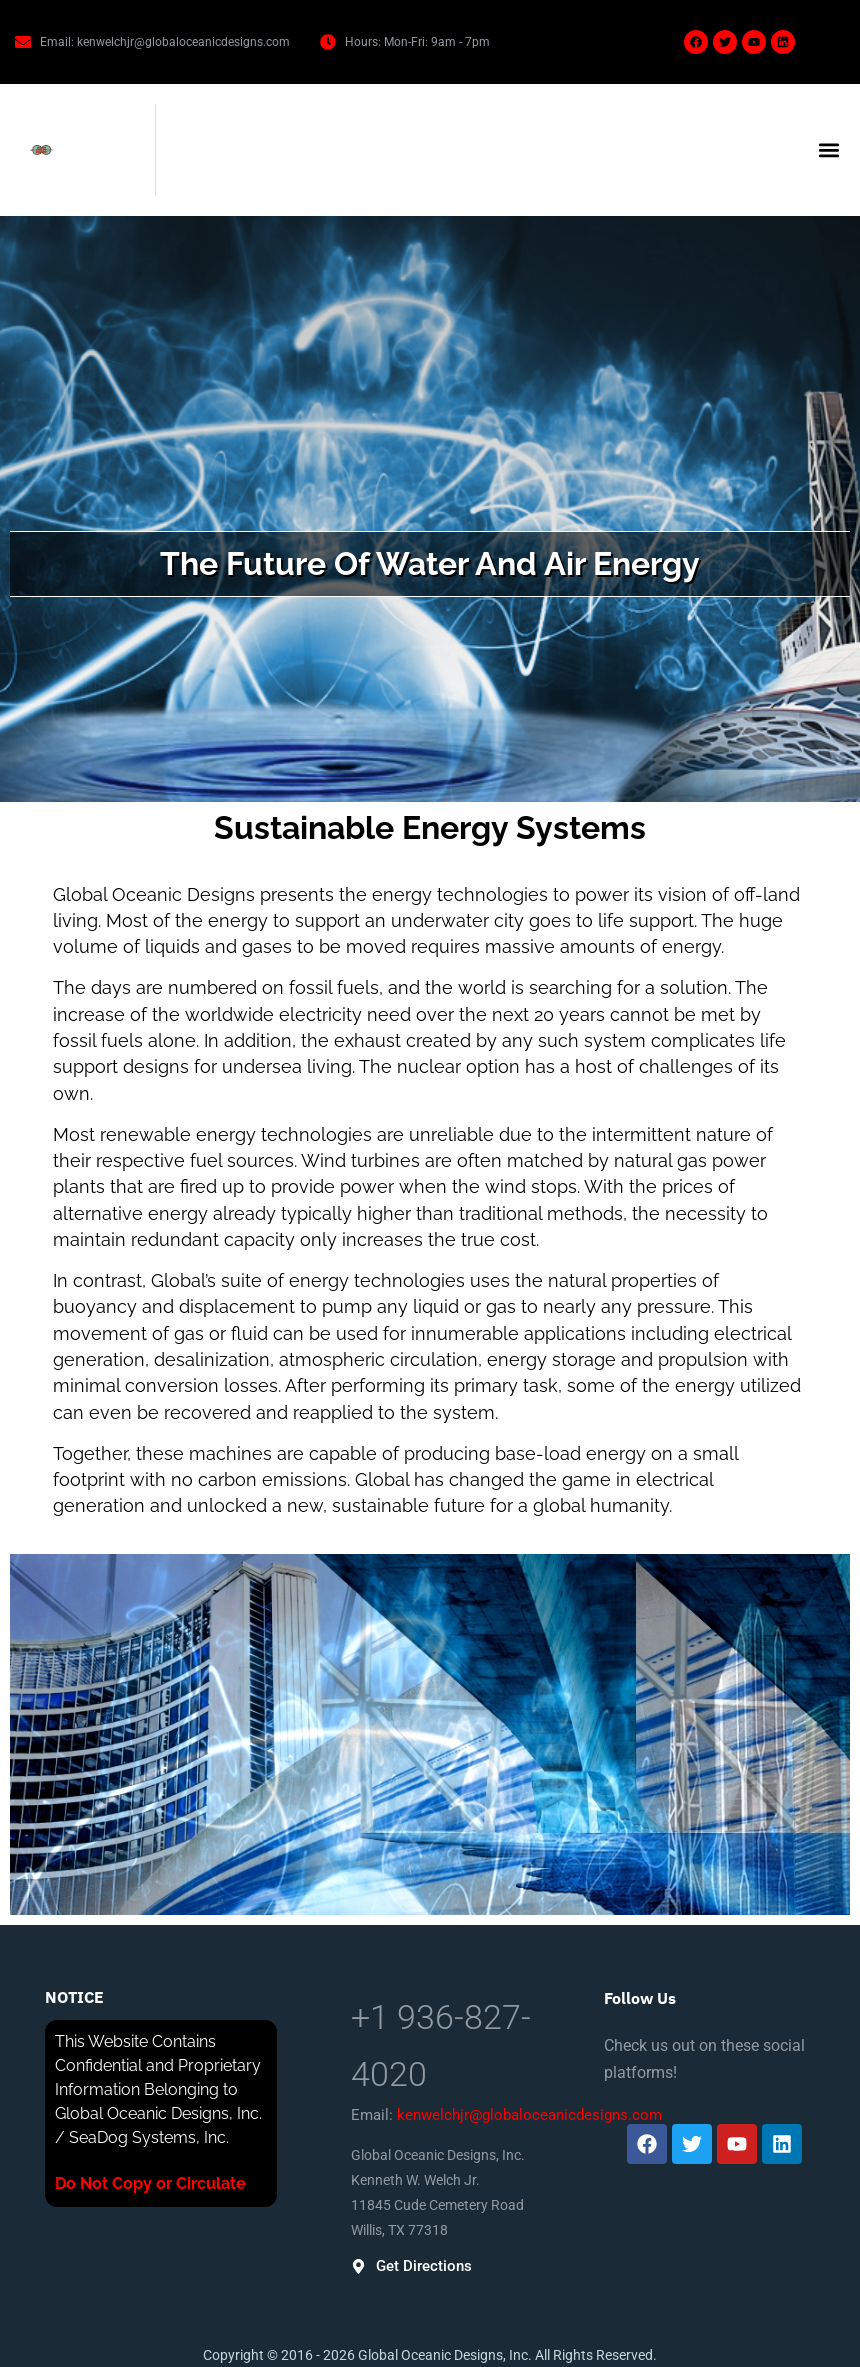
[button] (828, 150)
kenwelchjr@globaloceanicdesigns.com (529, 2115)
